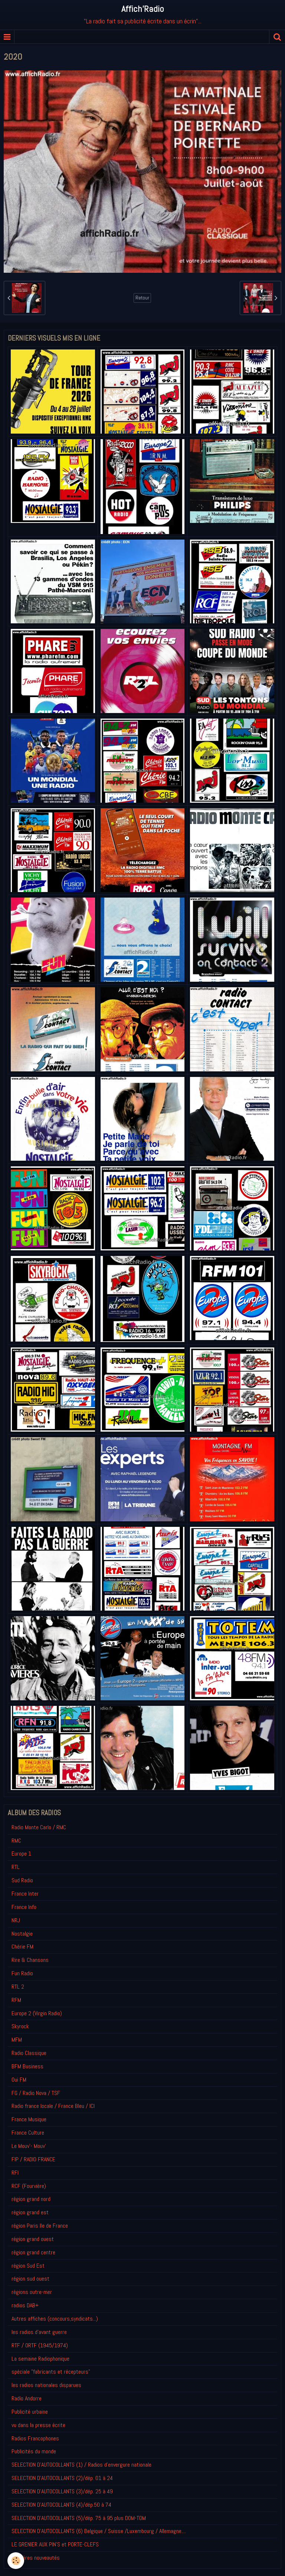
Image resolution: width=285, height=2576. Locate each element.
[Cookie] (15, 2560)
